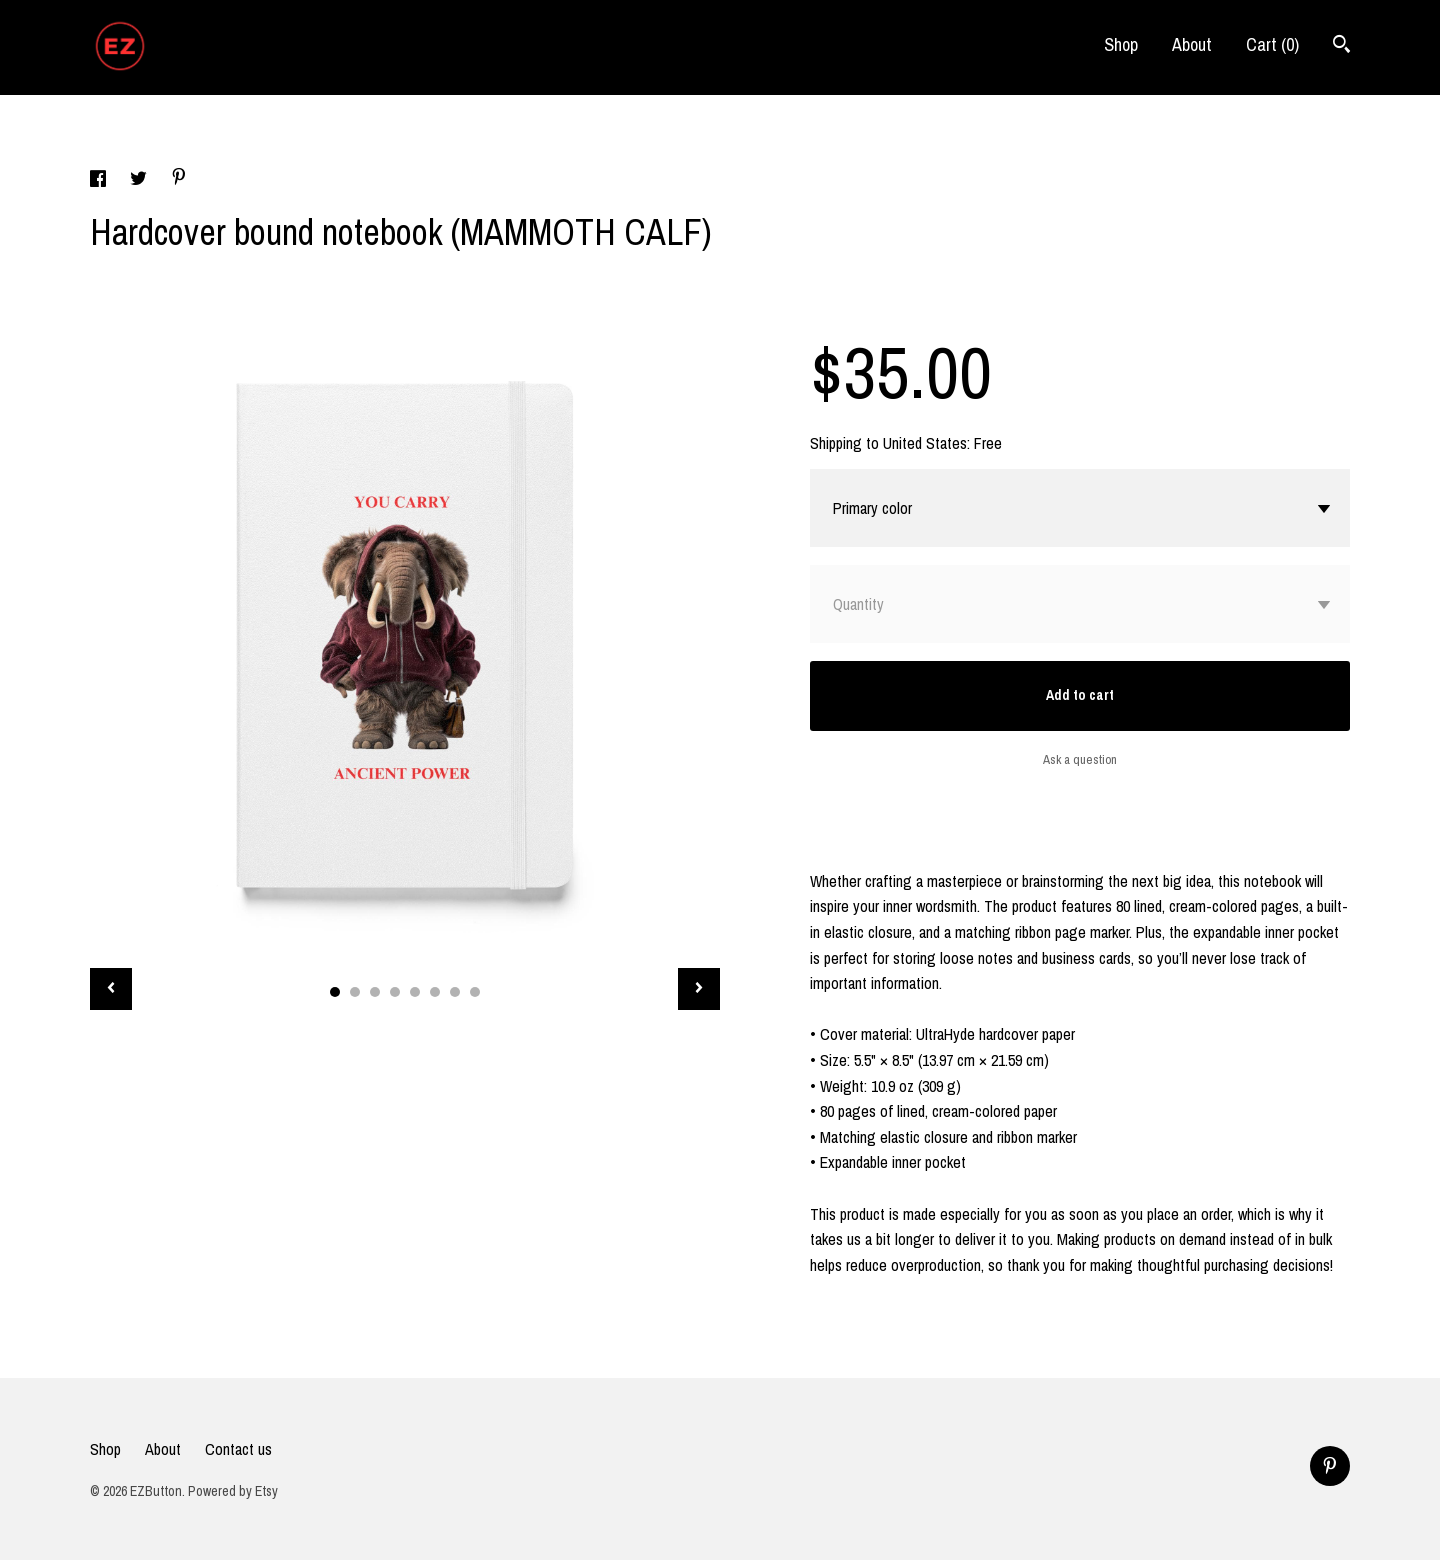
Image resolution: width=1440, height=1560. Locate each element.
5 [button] (415, 992)
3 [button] (375, 992)
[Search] (1341, 46)
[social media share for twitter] (140, 181)
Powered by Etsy (233, 1491)
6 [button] (435, 992)
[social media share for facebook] (100, 181)
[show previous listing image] (111, 989)
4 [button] (395, 992)
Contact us (238, 1449)
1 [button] (335, 992)
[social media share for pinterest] (179, 179)
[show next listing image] (699, 989)
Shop (1121, 44)
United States (925, 443)
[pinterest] (1330, 1466)
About (1192, 44)
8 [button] (475, 992)
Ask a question (1080, 759)
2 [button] (355, 992)
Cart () (1272, 44)
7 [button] (455, 992)
